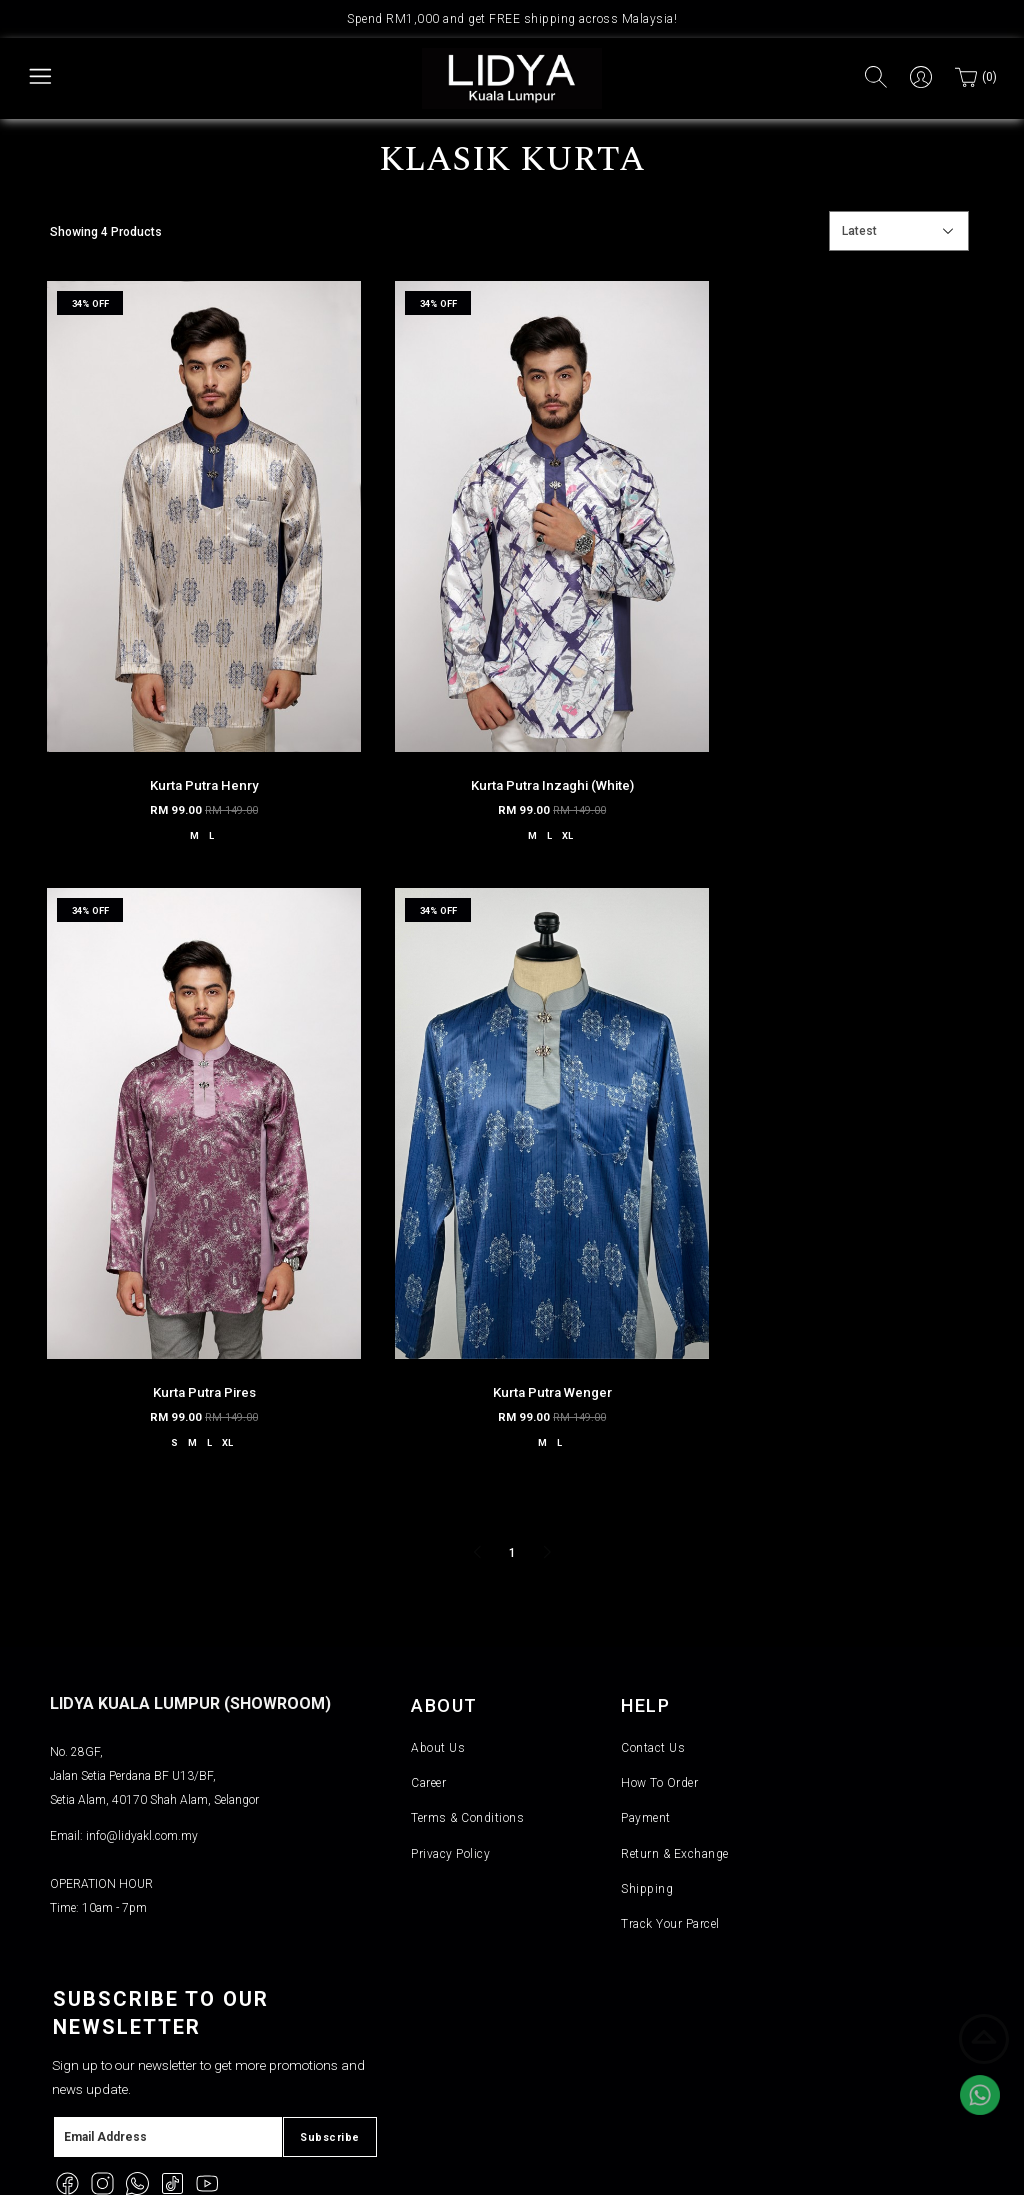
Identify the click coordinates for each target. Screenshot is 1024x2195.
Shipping (647, 1802)
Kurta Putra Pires (833, 737)
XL (536, 787)
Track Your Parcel (670, 1837)
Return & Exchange (675, 1767)
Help (648, 1618)
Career (428, 1696)
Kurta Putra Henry (190, 737)
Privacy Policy (450, 1767)
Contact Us (653, 1661)
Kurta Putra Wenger (190, 1299)
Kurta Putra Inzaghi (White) (511, 737)
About (448, 1618)
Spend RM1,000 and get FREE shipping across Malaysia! (512, 19)
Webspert (596, 2169)
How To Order (659, 1696)
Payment (646, 1732)
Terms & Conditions (467, 1732)
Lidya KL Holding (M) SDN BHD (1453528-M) (270, 2169)
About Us (438, 1661)
